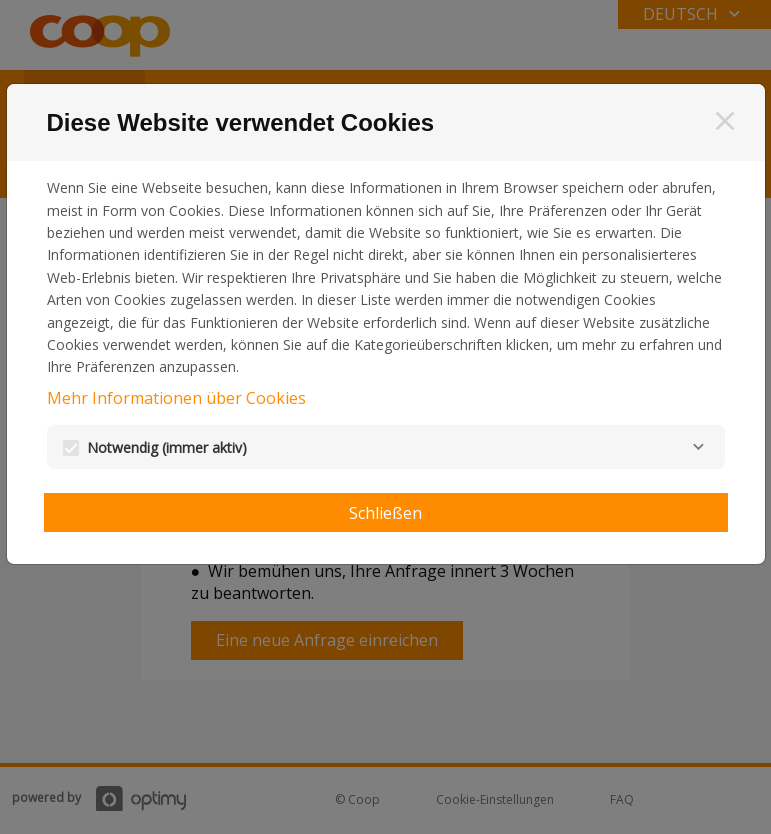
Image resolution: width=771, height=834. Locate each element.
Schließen (385, 513)
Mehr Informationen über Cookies (176, 398)
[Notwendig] (699, 447)
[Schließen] (725, 121)
